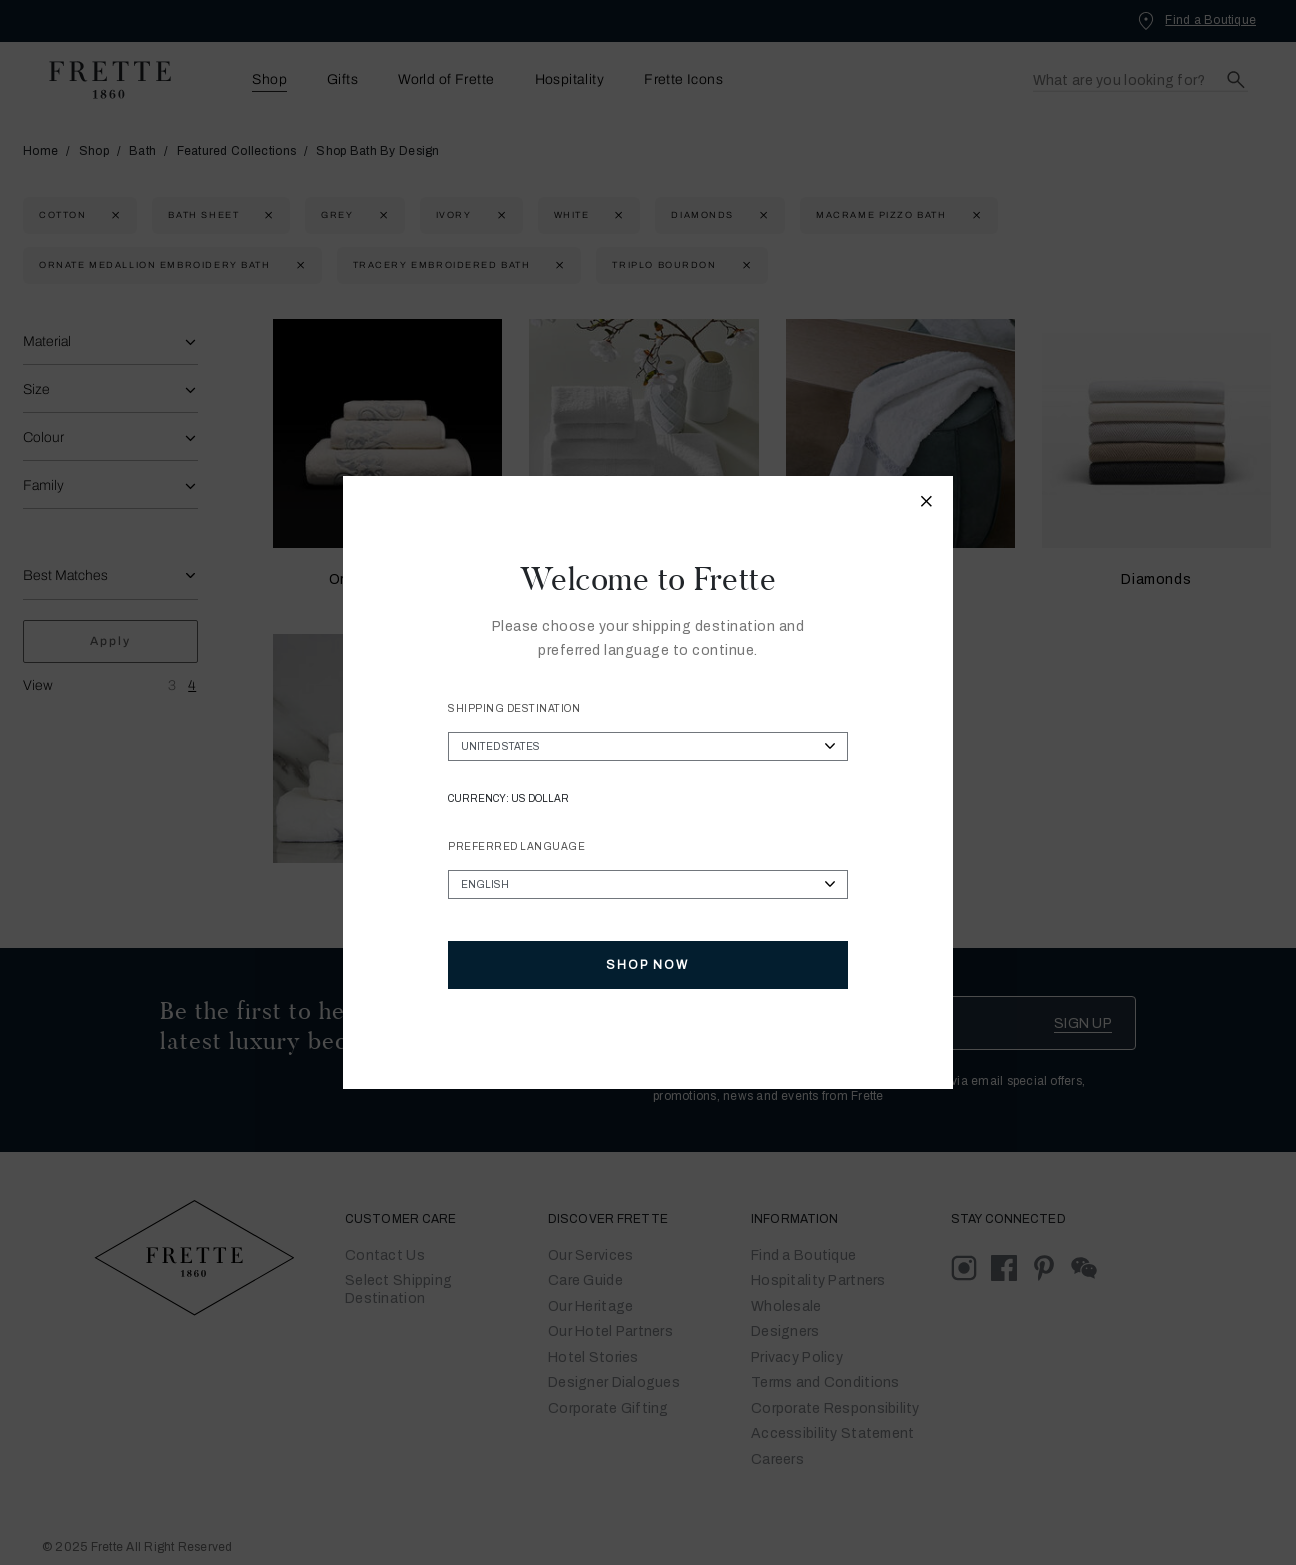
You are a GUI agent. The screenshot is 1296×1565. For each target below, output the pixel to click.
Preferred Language (516, 846)
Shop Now (647, 965)
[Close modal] (927, 504)
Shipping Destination (514, 708)
